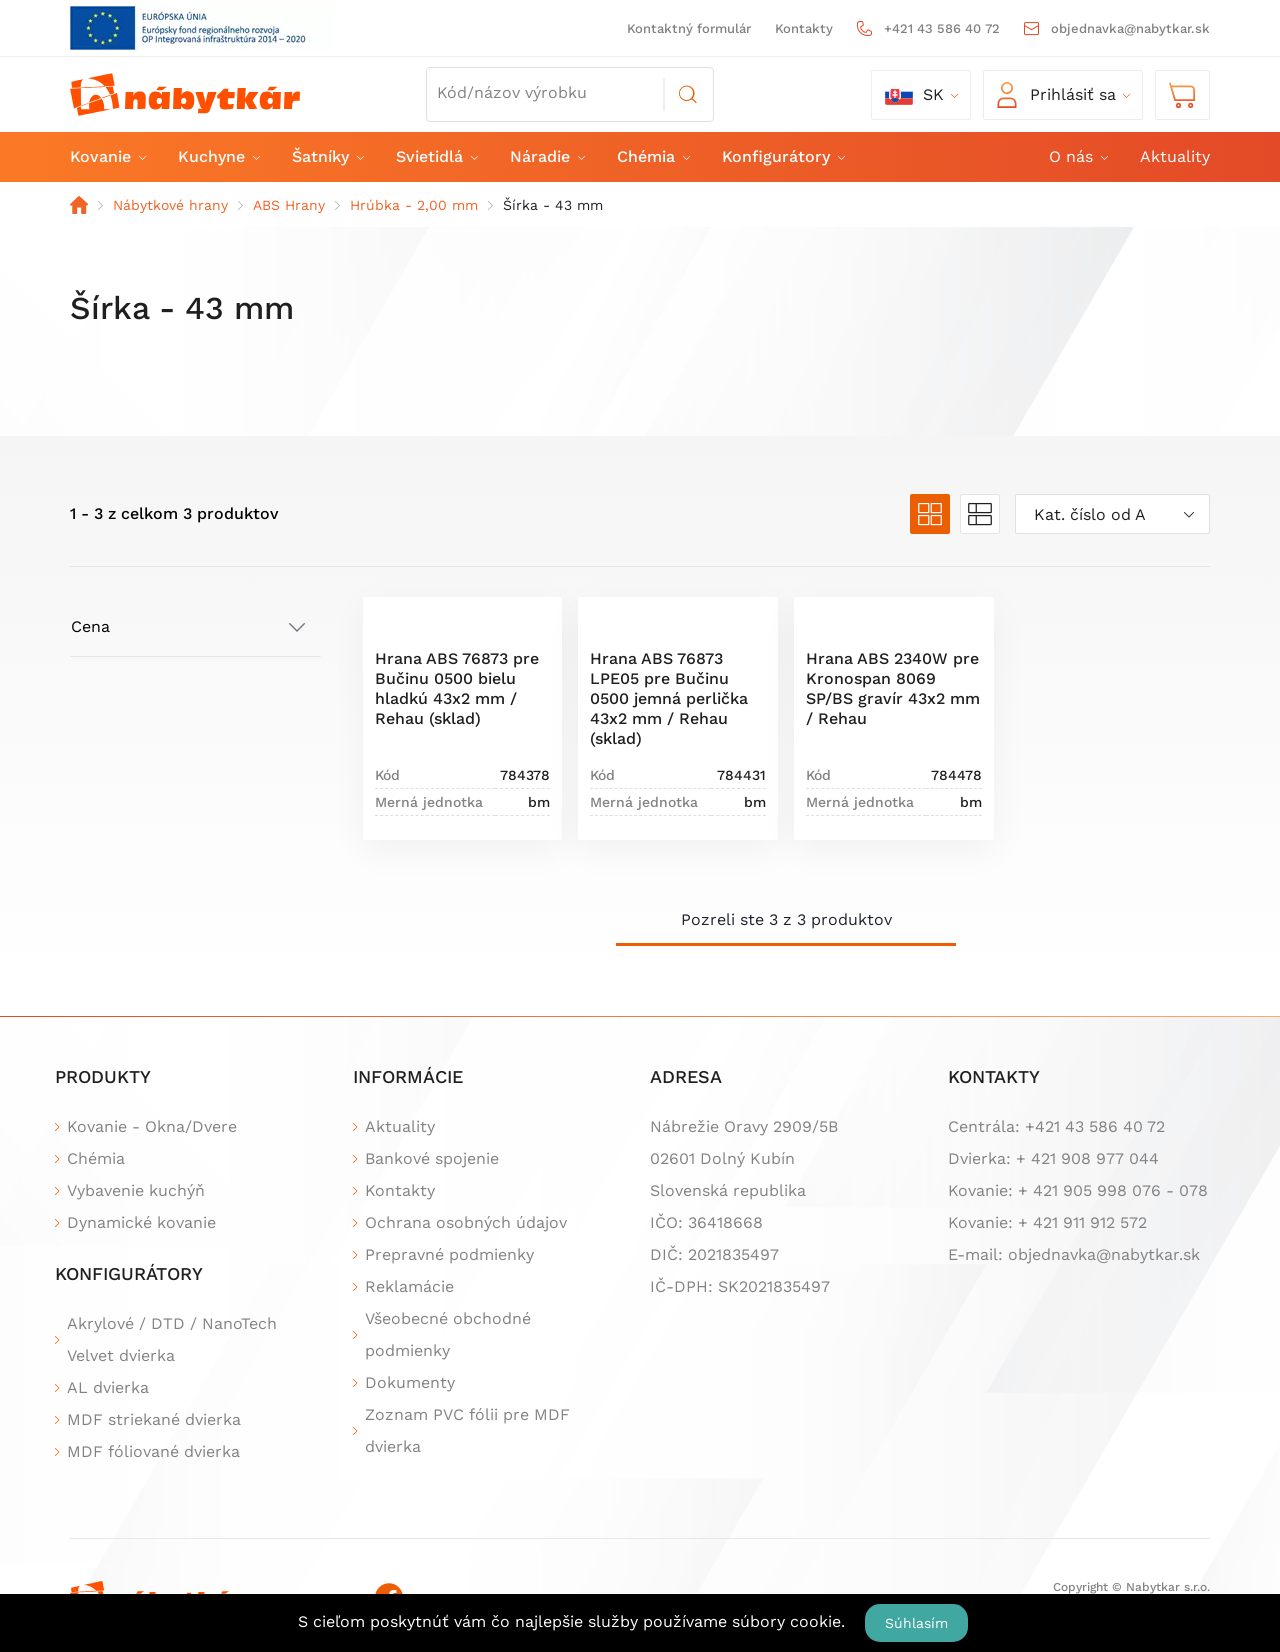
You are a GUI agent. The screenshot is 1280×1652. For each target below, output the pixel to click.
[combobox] (1112, 514)
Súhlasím (916, 1623)
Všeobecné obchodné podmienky (448, 1334)
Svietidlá (436, 156)
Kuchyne (218, 156)
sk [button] (914, 95)
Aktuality (1175, 156)
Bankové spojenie (432, 1158)
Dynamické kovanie (141, 1222)
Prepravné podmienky (449, 1254)
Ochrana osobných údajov (466, 1222)
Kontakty (804, 28)
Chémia (652, 156)
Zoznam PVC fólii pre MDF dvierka (467, 1430)
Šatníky (327, 156)
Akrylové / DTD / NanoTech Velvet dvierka (172, 1339)
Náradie (546, 156)
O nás (1077, 156)
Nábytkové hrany (170, 205)
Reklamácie (409, 1286)
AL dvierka (108, 1387)
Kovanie (107, 156)
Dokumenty (410, 1382)
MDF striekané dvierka (154, 1419)
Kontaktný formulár (689, 28)
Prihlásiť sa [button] (1056, 95)
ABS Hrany (289, 205)
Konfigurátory (782, 156)
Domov (79, 205)
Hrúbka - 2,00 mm (414, 205)
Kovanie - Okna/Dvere (152, 1126)
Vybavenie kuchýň (136, 1190)
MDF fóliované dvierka (153, 1451)
